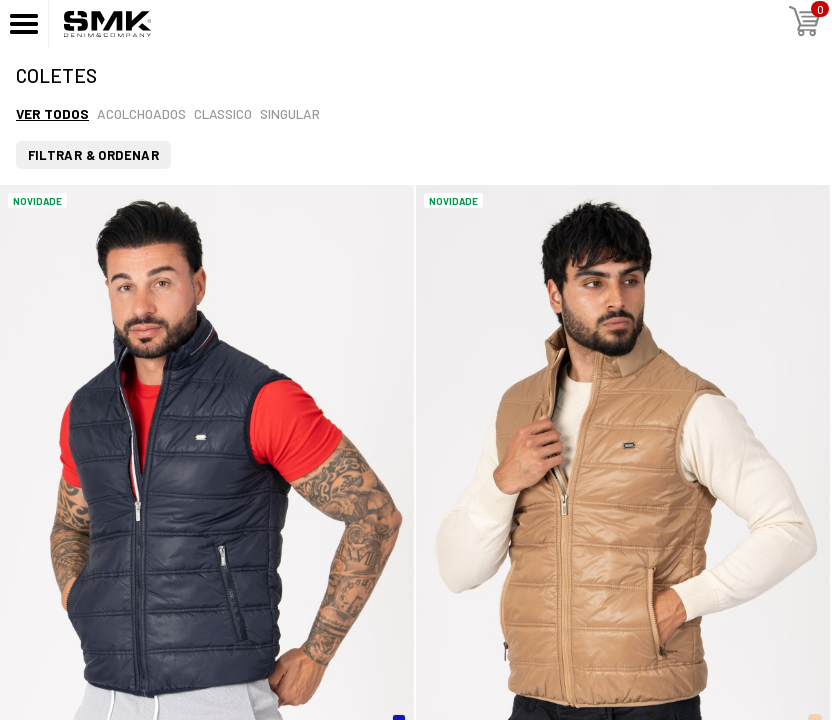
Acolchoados (141, 113)
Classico (223, 113)
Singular (290, 113)
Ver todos (52, 113)
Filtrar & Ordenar (94, 155)
